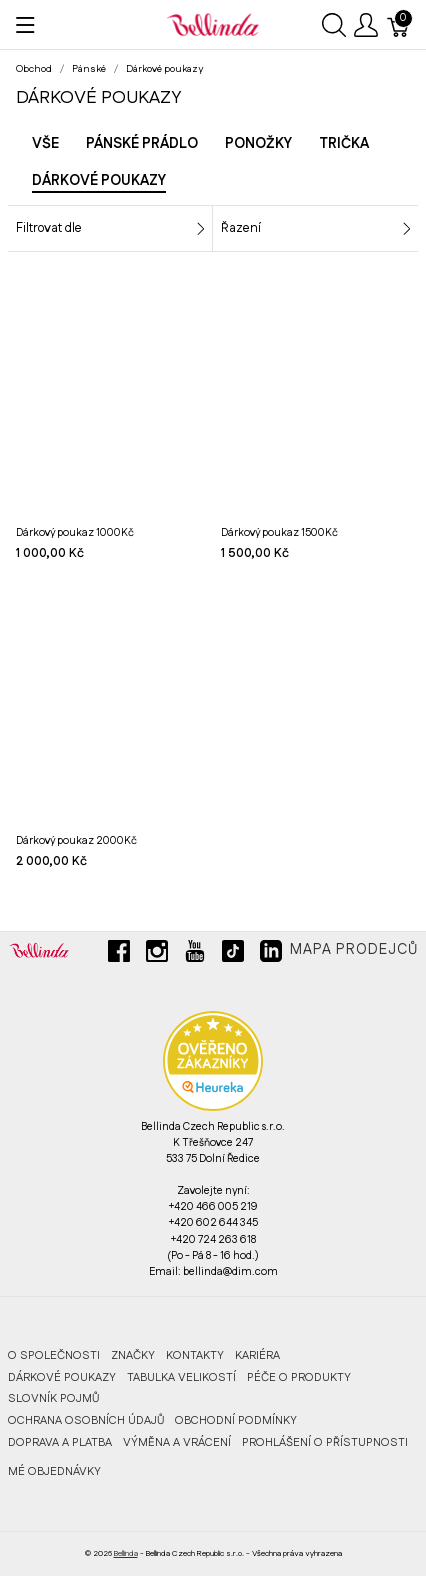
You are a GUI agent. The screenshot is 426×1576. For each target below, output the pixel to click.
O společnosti (54, 1355)
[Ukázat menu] (25, 25)
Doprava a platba (60, 1442)
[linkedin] (271, 959)
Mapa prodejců (354, 950)
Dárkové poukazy (62, 1377)
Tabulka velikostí (181, 1377)
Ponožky (258, 144)
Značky (133, 1355)
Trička (344, 144)
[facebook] (119, 959)
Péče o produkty (299, 1377)
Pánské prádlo (142, 144)
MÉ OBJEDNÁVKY (54, 1471)
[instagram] (157, 959)
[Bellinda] (213, 24)
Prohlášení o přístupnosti (325, 1442)
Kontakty (195, 1355)
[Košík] (399, 25)
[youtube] (195, 959)
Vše (45, 144)
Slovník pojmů (53, 1398)
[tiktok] (233, 959)
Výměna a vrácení (177, 1442)
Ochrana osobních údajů (86, 1420)
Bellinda (126, 1553)
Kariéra (257, 1355)
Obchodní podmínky (236, 1420)
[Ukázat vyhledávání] (334, 25)
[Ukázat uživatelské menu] (366, 25)
